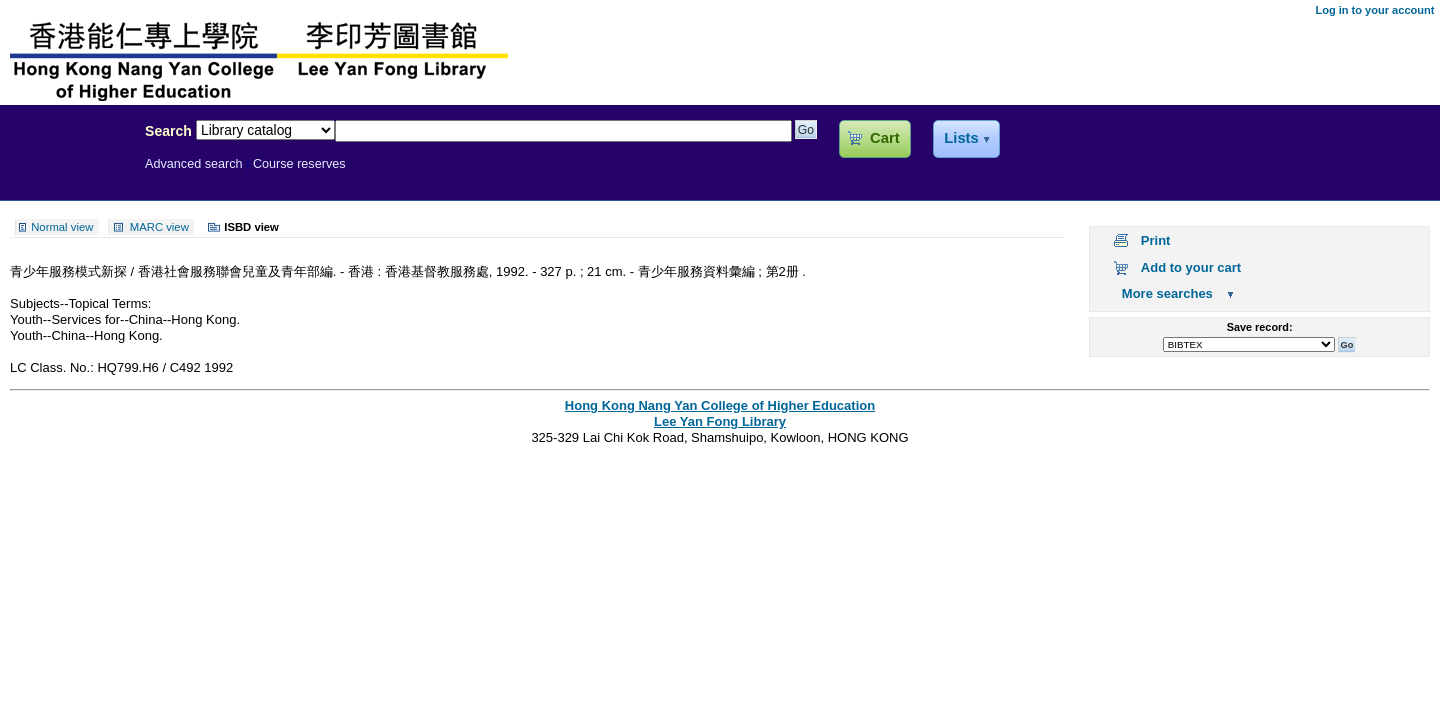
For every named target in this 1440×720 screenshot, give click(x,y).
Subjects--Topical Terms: (80, 303)
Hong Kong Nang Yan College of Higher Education (720, 405)
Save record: (1260, 327)
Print (1156, 240)
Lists (961, 138)
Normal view (62, 227)
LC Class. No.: (53, 367)
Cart (884, 138)
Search (168, 131)
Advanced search (194, 164)
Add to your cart (1191, 267)
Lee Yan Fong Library (67, 174)
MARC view (159, 227)
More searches (1167, 293)
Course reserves (299, 164)
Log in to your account (1374, 10)
